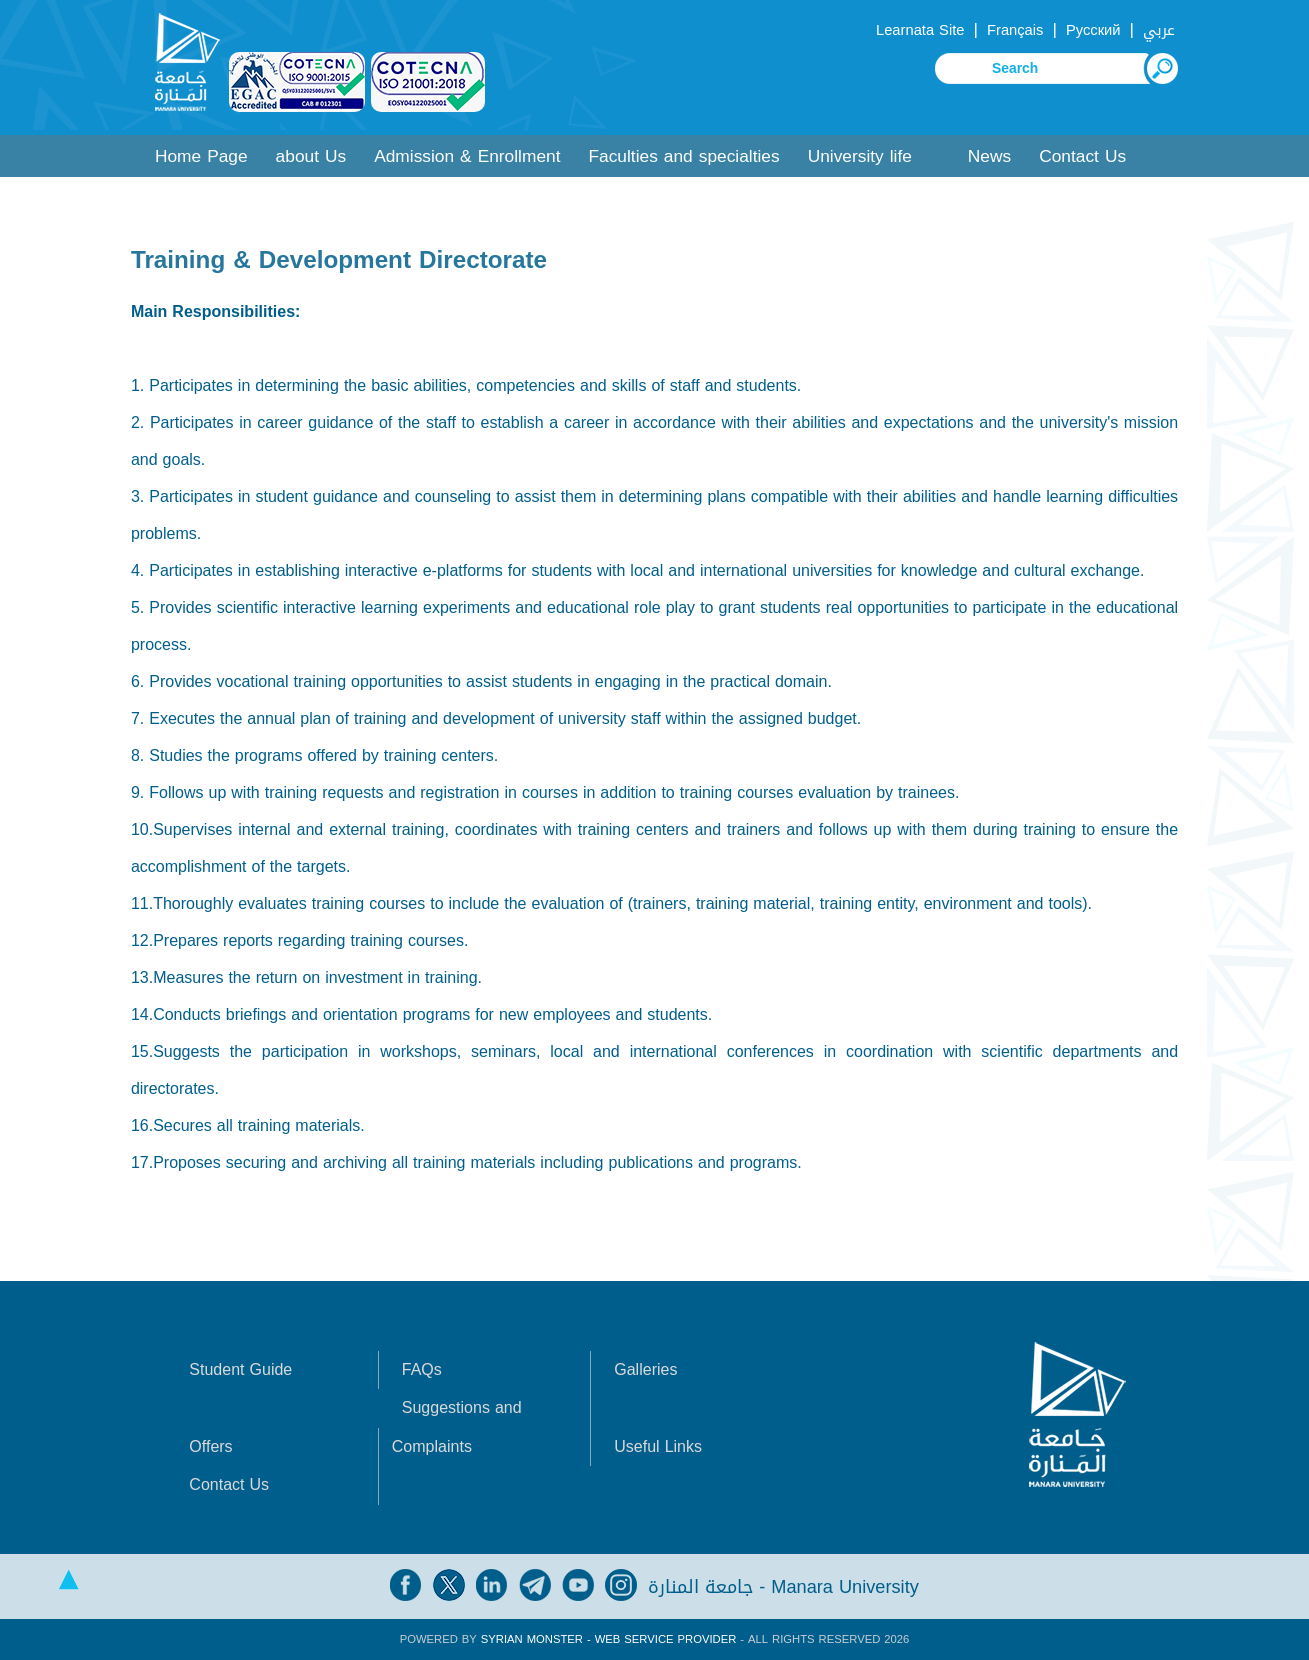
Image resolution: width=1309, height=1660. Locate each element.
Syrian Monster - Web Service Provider (608, 1639)
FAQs (422, 1369)
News (989, 156)
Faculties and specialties (683, 156)
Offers (210, 1446)
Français (1015, 30)
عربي (1159, 30)
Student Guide (240, 1369)
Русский (1093, 30)
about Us (311, 156)
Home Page (201, 156)
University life (860, 156)
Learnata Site (920, 30)
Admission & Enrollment (467, 156)
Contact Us (1082, 156)
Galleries (645, 1369)
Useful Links (658, 1446)
